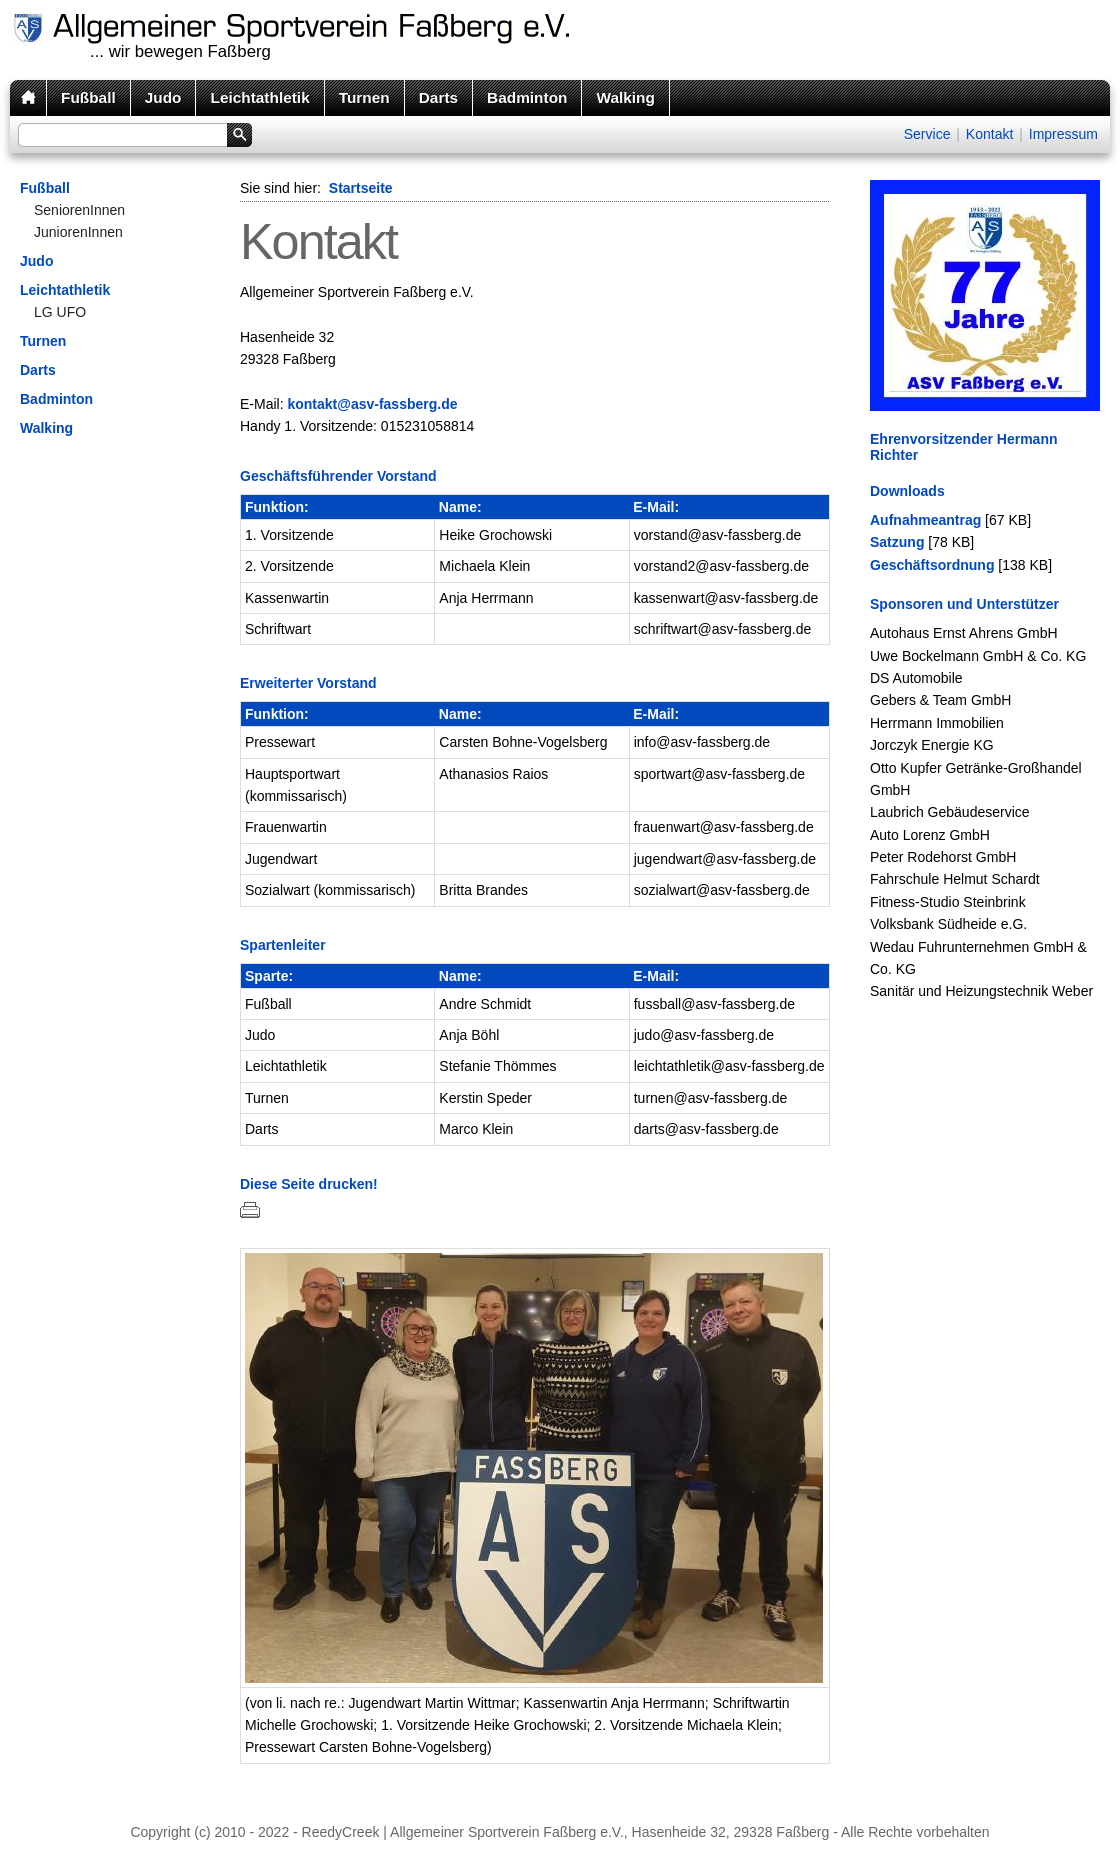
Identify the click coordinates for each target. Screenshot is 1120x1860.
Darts (438, 97)
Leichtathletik (259, 97)
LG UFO (60, 312)
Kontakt (989, 134)
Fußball (88, 97)
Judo (163, 97)
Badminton (527, 97)
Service (927, 134)
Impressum (1063, 134)
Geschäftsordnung (932, 565)
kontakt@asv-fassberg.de (372, 404)
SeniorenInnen (79, 210)
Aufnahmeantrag (925, 520)
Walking (625, 97)
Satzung (897, 542)
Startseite (361, 188)
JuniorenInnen (78, 232)
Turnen (364, 97)
